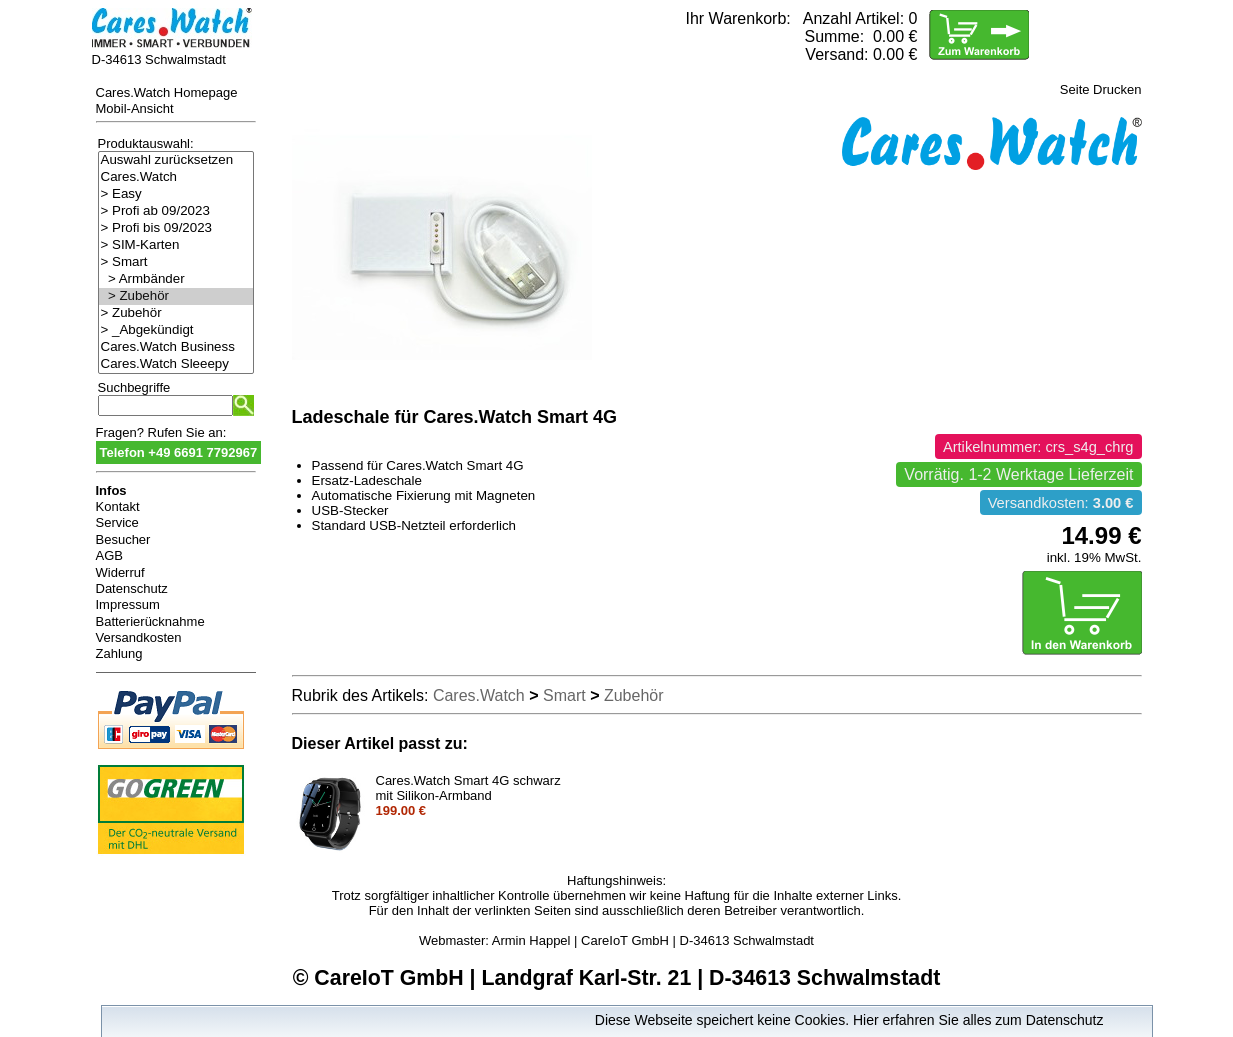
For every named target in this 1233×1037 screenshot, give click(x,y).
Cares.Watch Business (176, 347)
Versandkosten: (1061, 503)
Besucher (123, 539)
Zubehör (634, 695)
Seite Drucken (1101, 89)
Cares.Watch (176, 177)
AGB (109, 555)
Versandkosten (139, 637)
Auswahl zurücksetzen (176, 160)
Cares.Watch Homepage (167, 92)
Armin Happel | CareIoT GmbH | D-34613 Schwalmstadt (653, 940)
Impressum (128, 604)
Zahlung (119, 653)
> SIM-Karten (176, 245)
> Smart (176, 262)
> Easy (176, 194)
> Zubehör (176, 296)
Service (117, 522)
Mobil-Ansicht (135, 108)
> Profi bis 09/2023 (176, 228)
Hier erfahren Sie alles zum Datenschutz (978, 1020)
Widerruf (120, 572)
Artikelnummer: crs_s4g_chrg (1038, 447)
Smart (564, 695)
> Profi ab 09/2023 (176, 211)
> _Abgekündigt (176, 330)
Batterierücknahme (150, 621)
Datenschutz (132, 588)
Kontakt (118, 506)
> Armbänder (176, 279)
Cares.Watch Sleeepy (176, 364)
